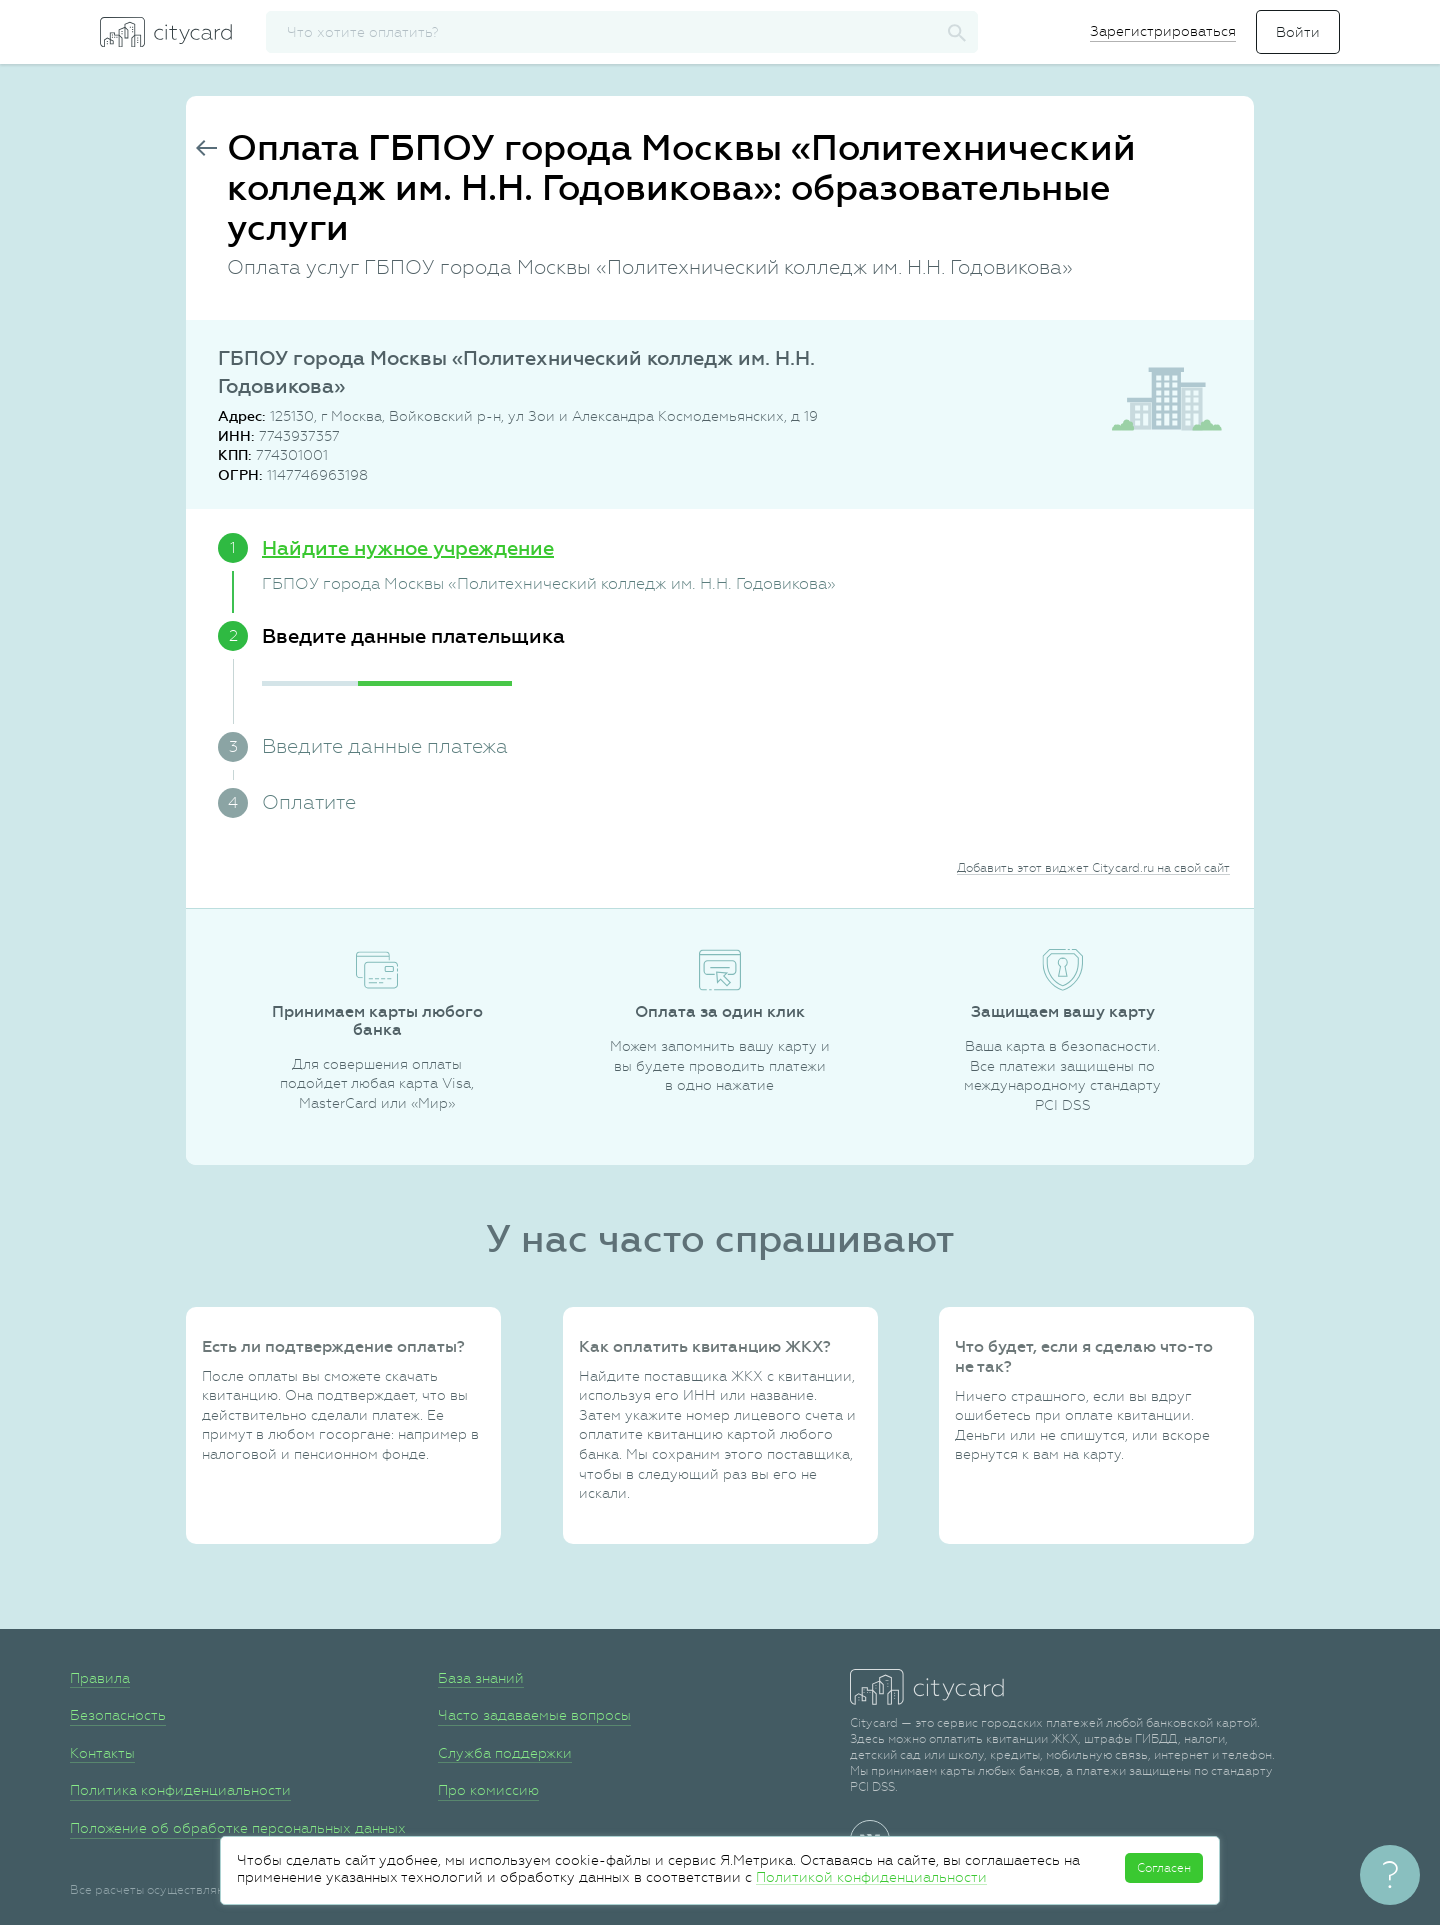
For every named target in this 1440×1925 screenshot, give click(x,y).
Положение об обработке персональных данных (238, 1828)
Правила (100, 1678)
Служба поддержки (505, 1753)
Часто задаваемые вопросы (534, 1715)
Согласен (1164, 1868)
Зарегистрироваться (1163, 31)
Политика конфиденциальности (180, 1790)
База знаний (481, 1678)
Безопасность (118, 1715)
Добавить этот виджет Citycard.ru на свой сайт (1093, 868)
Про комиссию (488, 1790)
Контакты (102, 1753)
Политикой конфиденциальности (871, 1877)
